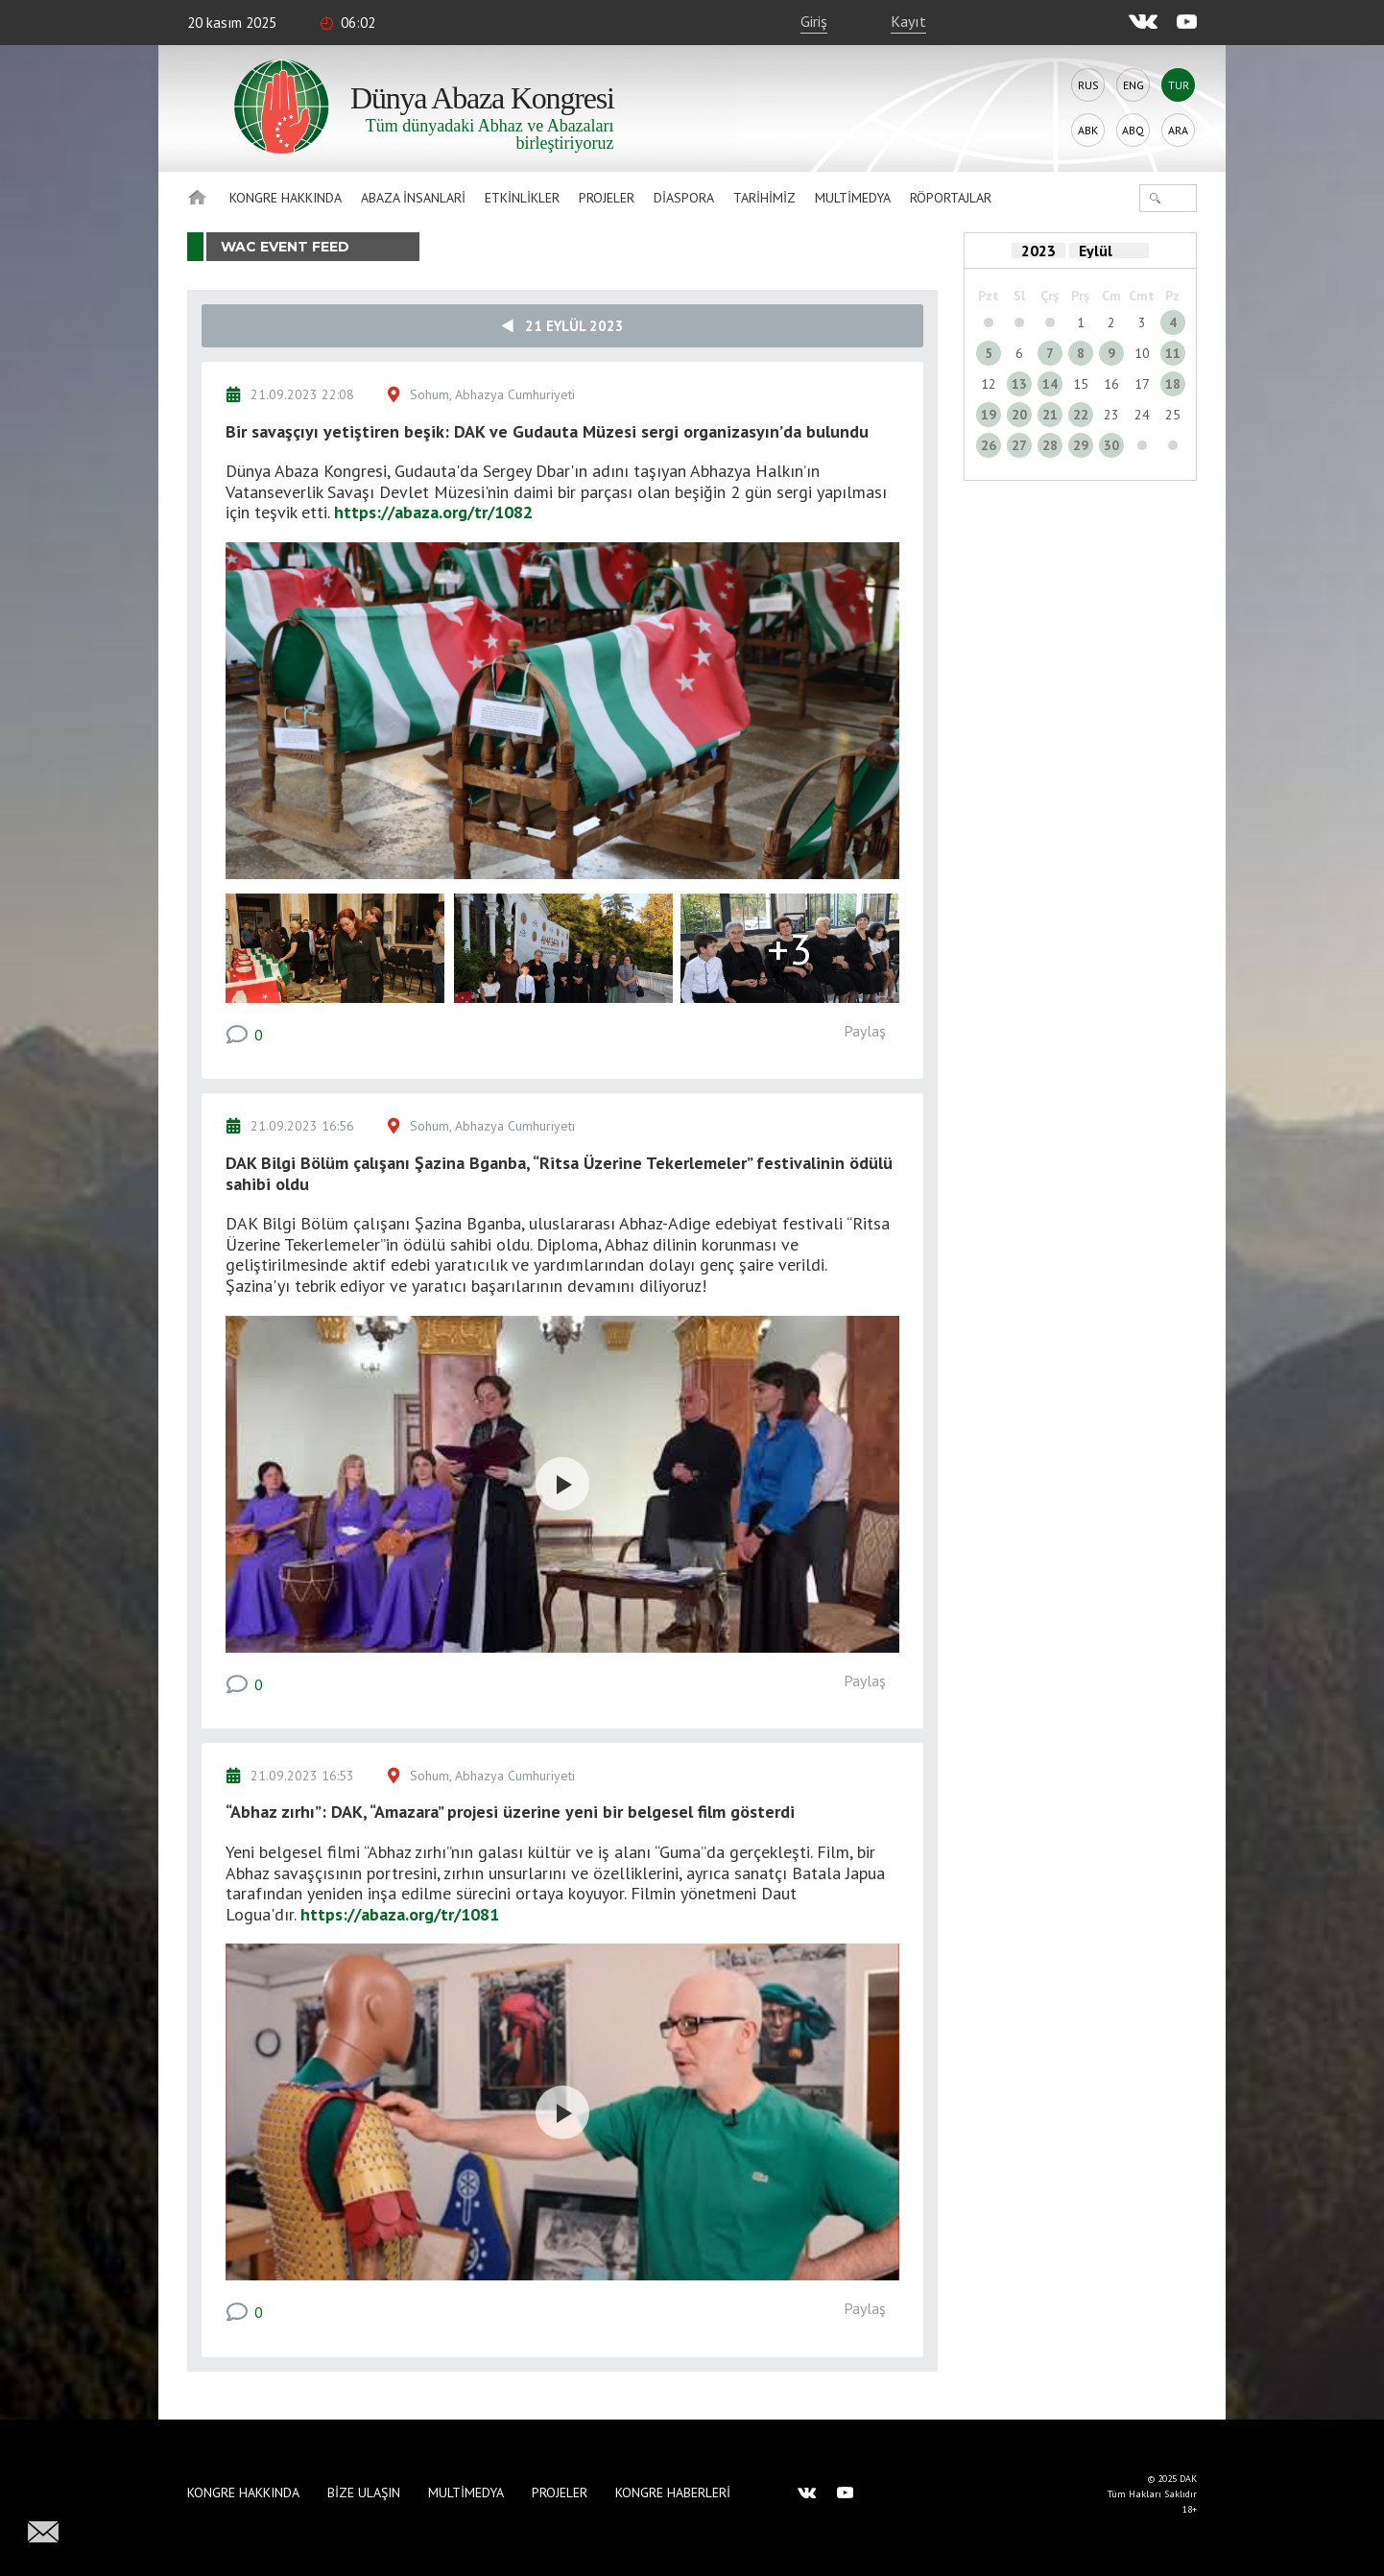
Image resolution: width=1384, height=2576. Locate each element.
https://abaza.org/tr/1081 (399, 1914)
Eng (1133, 85)
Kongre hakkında (285, 197)
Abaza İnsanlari (413, 197)
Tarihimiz (764, 197)
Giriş (813, 21)
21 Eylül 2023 (562, 326)
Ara (1178, 130)
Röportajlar (950, 197)
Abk (1088, 130)
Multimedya (853, 197)
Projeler (606, 197)
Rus (1088, 85)
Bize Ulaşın (363, 2492)
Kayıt (908, 21)
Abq (1133, 130)
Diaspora (684, 197)
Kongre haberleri (672, 2492)
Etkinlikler (522, 197)
